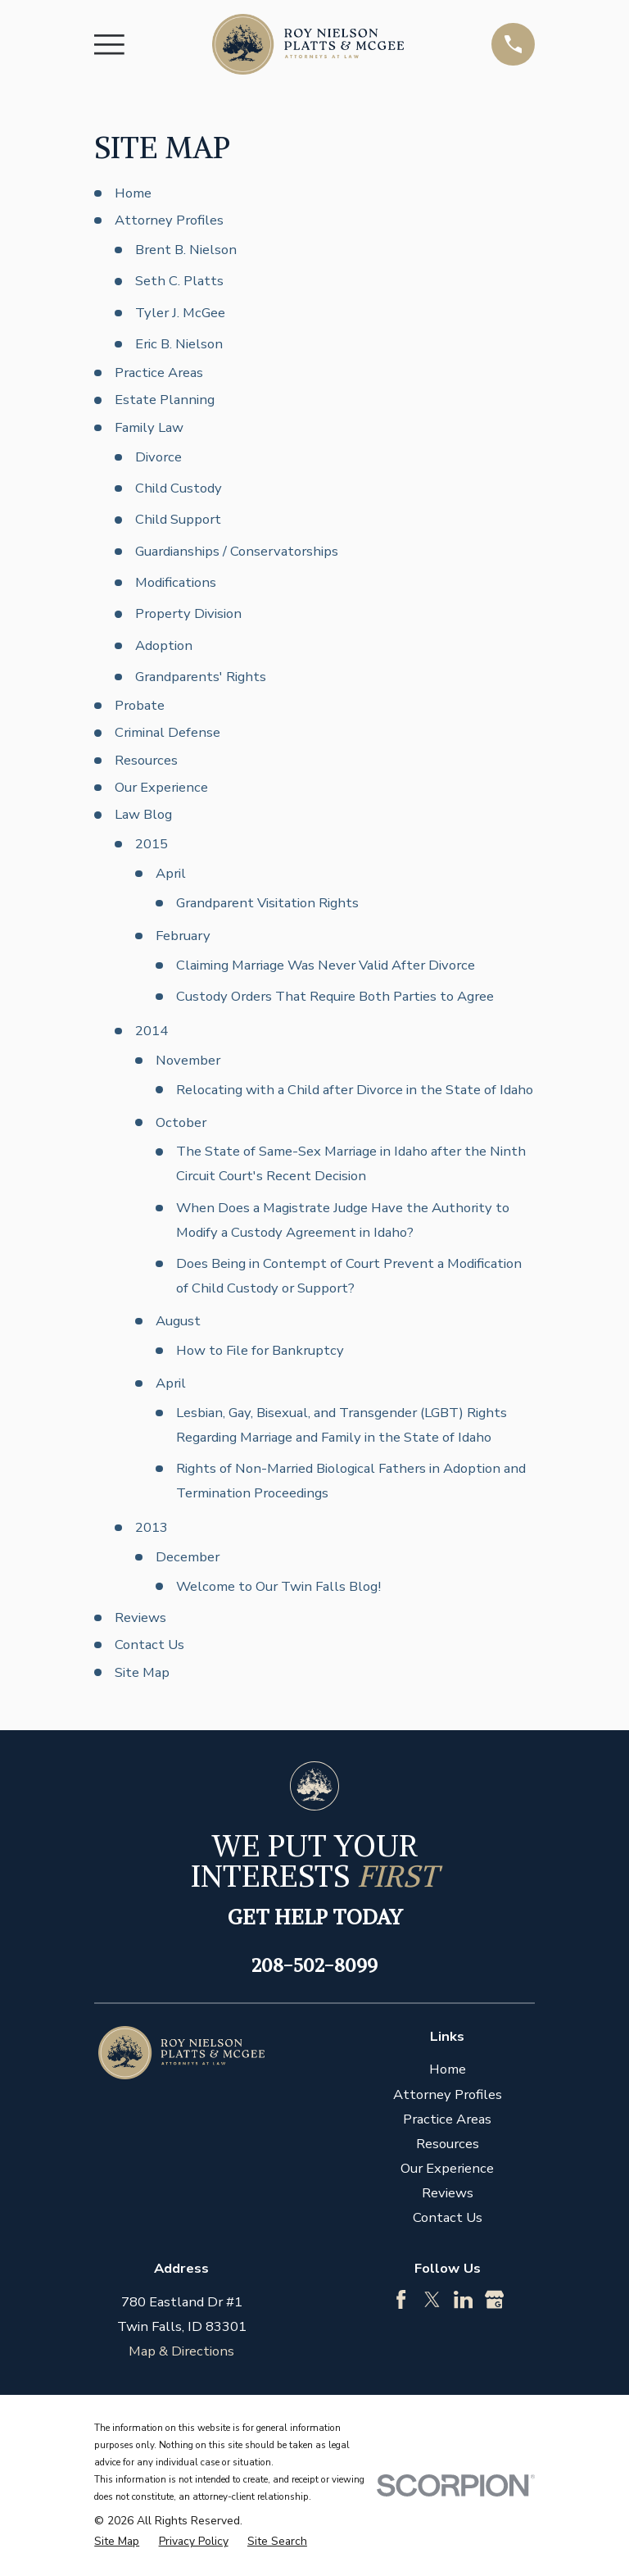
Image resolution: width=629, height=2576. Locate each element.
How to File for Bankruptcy (260, 1350)
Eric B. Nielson (179, 343)
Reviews (140, 1617)
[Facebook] (400, 2299)
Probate (140, 705)
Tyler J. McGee (180, 312)
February (183, 935)
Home (133, 193)
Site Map (142, 1672)
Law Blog (143, 814)
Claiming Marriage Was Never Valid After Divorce (325, 965)
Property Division (188, 613)
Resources (146, 760)
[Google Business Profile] (494, 2299)
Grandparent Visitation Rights (267, 902)
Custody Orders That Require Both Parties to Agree (335, 996)
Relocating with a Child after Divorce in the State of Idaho (354, 1089)
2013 (151, 1527)
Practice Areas (159, 372)
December (187, 1556)
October (181, 1122)
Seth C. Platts (179, 280)
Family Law (149, 427)
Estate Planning (165, 399)
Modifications (175, 582)
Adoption (163, 645)
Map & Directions (181, 2351)
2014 (151, 1030)
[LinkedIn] (463, 2299)
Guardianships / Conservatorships (236, 551)
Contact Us (149, 1644)
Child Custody (178, 488)
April (171, 873)
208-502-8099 (314, 1965)
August (178, 1320)
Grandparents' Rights (200, 676)
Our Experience (161, 787)
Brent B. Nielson (186, 249)
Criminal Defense (167, 732)
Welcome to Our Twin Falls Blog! (278, 1586)
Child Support (178, 519)
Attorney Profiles (169, 220)
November (188, 1060)
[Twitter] (432, 2299)
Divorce (158, 457)
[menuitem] (116, 2541)
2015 (151, 843)
